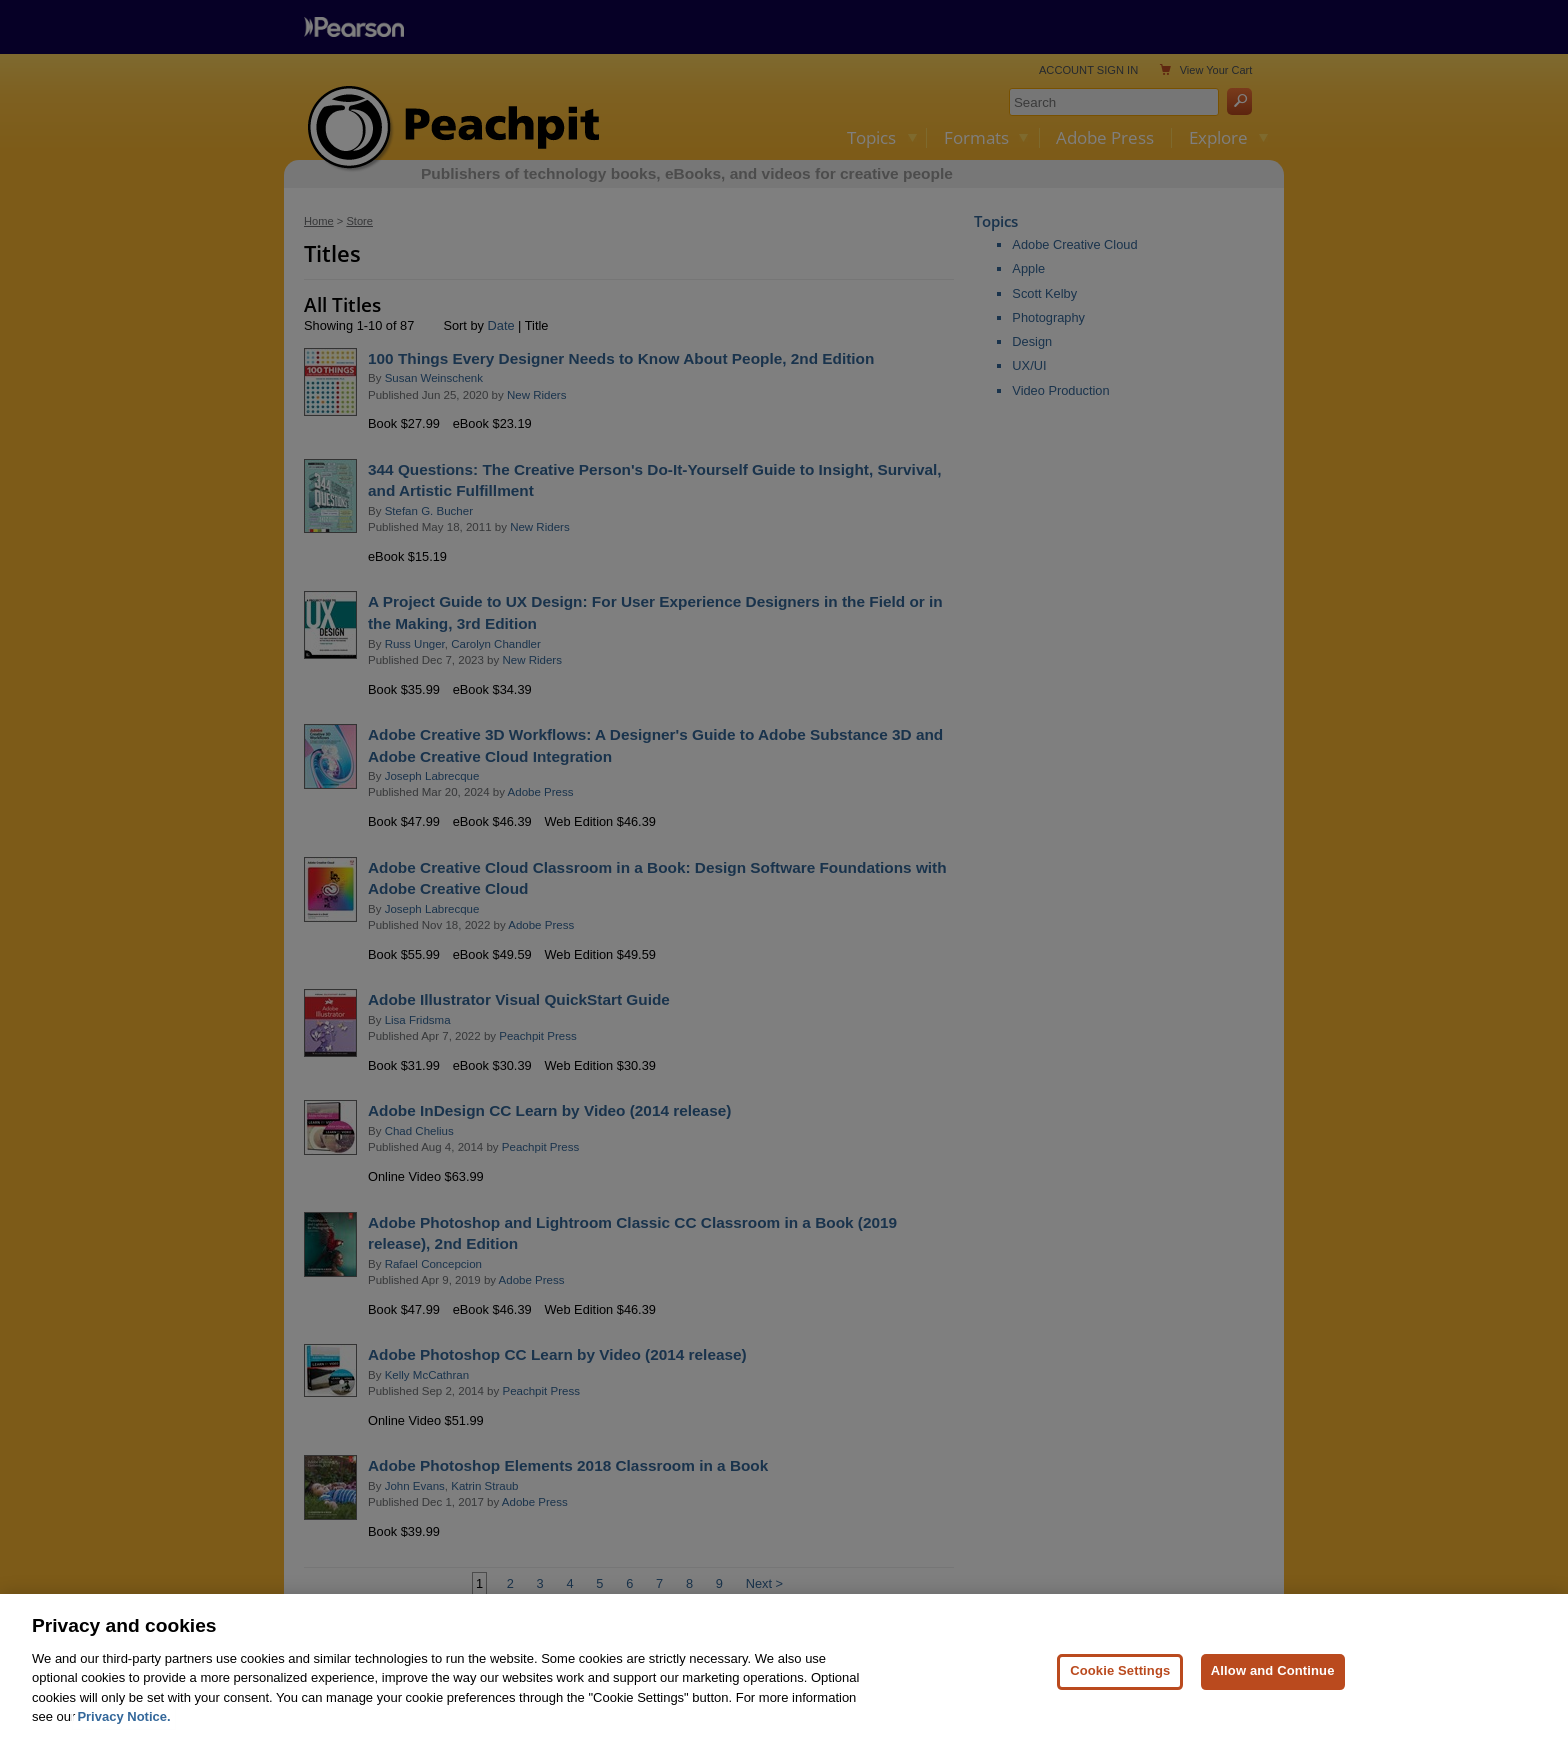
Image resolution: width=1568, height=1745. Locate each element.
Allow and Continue (1273, 1710)
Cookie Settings (1120, 1710)
